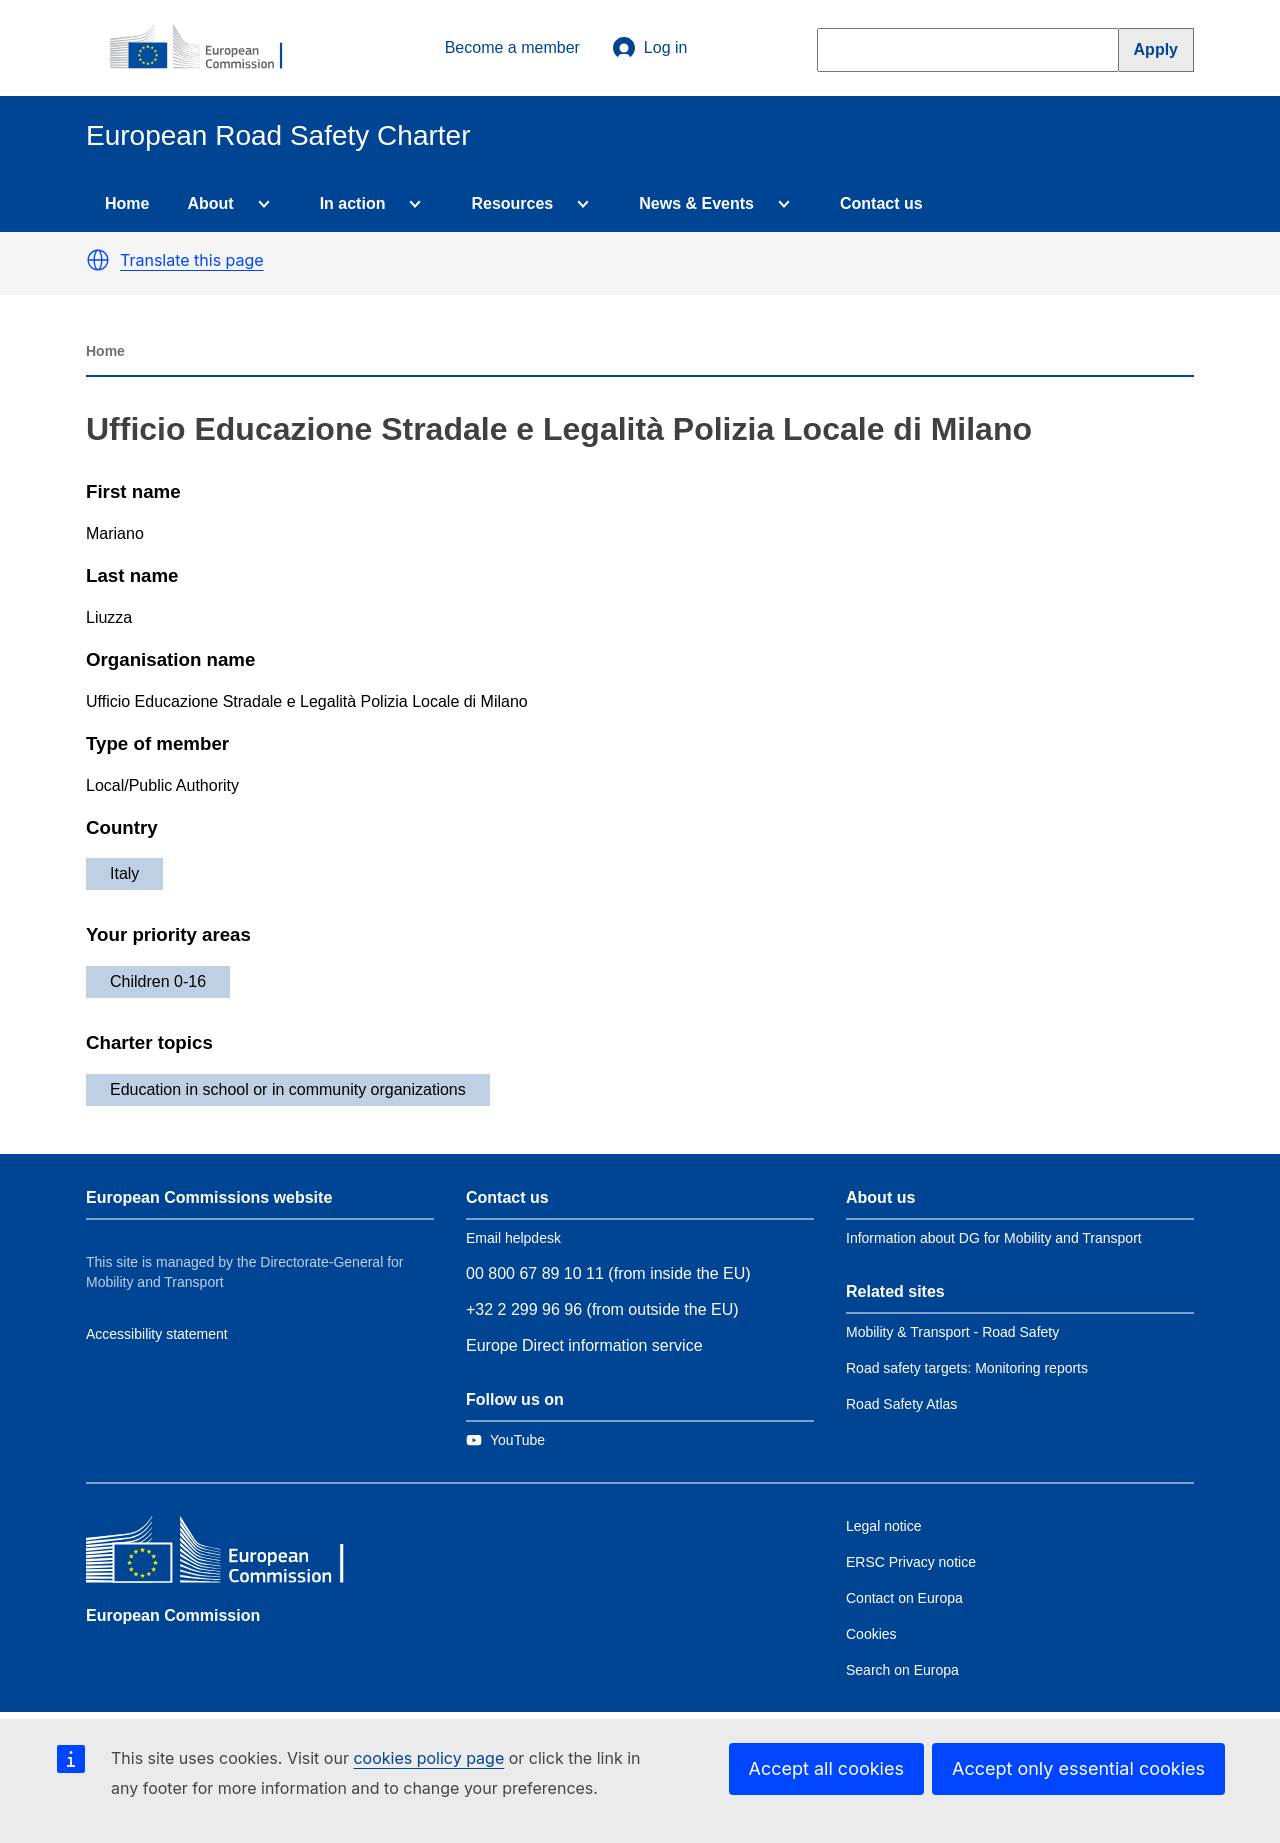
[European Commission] (207, 48)
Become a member (512, 47)
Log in (650, 48)
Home (127, 203)
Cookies (871, 1634)
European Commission (173, 1615)
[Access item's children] (260, 204)
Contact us (881, 203)
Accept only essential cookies (1078, 1768)
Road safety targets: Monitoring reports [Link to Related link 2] (967, 1368)
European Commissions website (209, 1197)
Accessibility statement (157, 1334)
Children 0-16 (158, 981)
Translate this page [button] (192, 260)
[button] (98, 260)
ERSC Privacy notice (911, 1562)
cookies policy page (428, 1758)
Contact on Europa (904, 1598)
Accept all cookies (826, 1768)
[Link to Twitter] (505, 1440)
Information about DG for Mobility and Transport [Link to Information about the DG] (994, 1238)
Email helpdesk (513, 1238)
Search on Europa (902, 1670)
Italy (124, 873)
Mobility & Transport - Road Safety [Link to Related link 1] (952, 1332)
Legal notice (884, 1526)
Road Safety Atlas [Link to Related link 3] (901, 1404)
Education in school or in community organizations (288, 1089)
